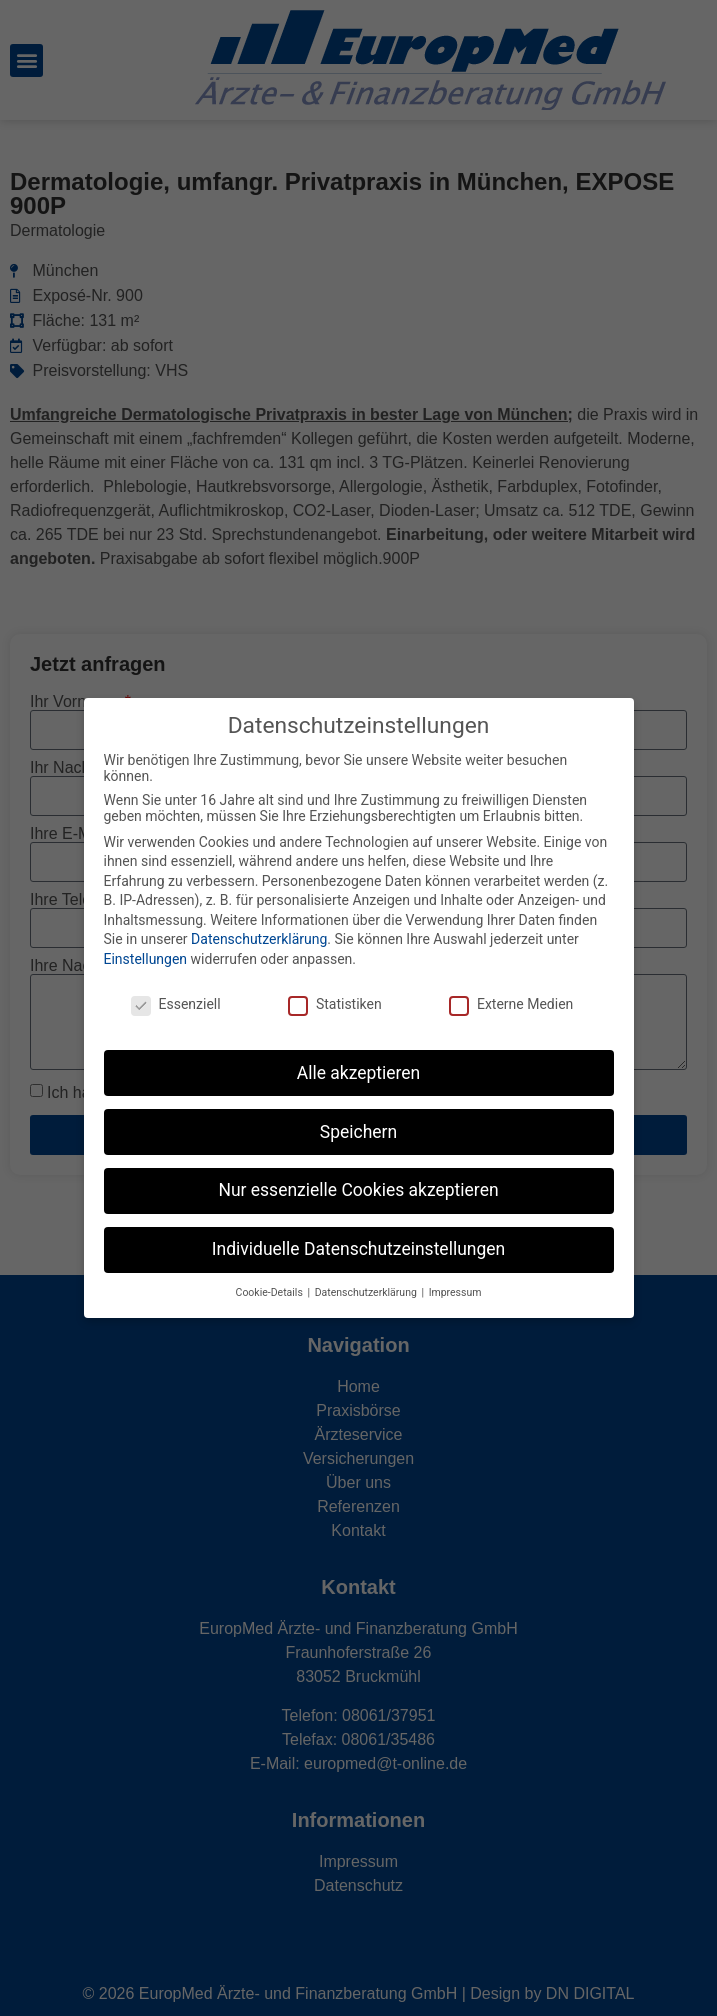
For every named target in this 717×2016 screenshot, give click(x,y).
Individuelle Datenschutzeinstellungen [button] (358, 1249)
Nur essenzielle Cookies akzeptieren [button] (358, 1190)
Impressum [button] (455, 1292)
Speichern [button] (358, 1131)
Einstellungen (146, 959)
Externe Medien (511, 1004)
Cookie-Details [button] (271, 1292)
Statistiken (335, 1004)
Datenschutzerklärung (259, 939)
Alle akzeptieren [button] (359, 1072)
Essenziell (176, 1004)
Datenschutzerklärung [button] (367, 1292)
